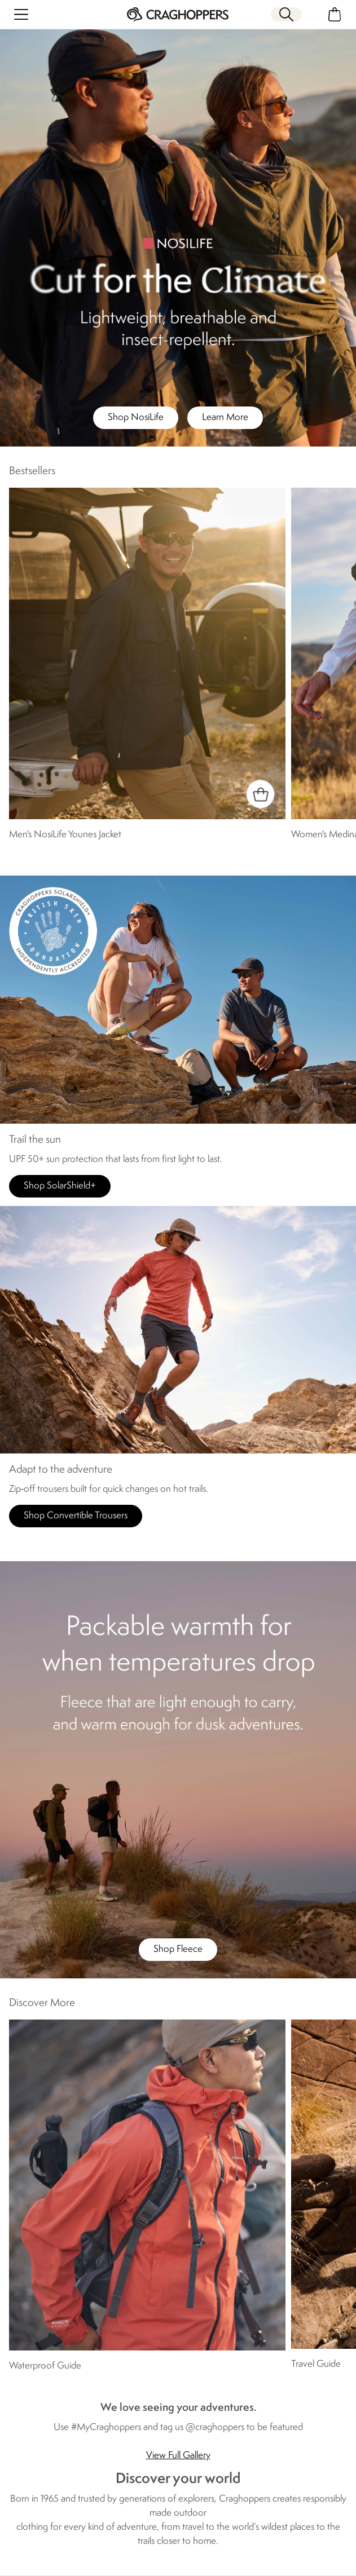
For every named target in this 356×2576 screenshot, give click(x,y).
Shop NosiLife (136, 417)
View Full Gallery (178, 2455)
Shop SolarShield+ (60, 1186)
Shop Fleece (178, 1949)
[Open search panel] (286, 14)
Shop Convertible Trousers (76, 1516)
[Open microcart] (335, 14)
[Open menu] (21, 14)
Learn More (225, 417)
